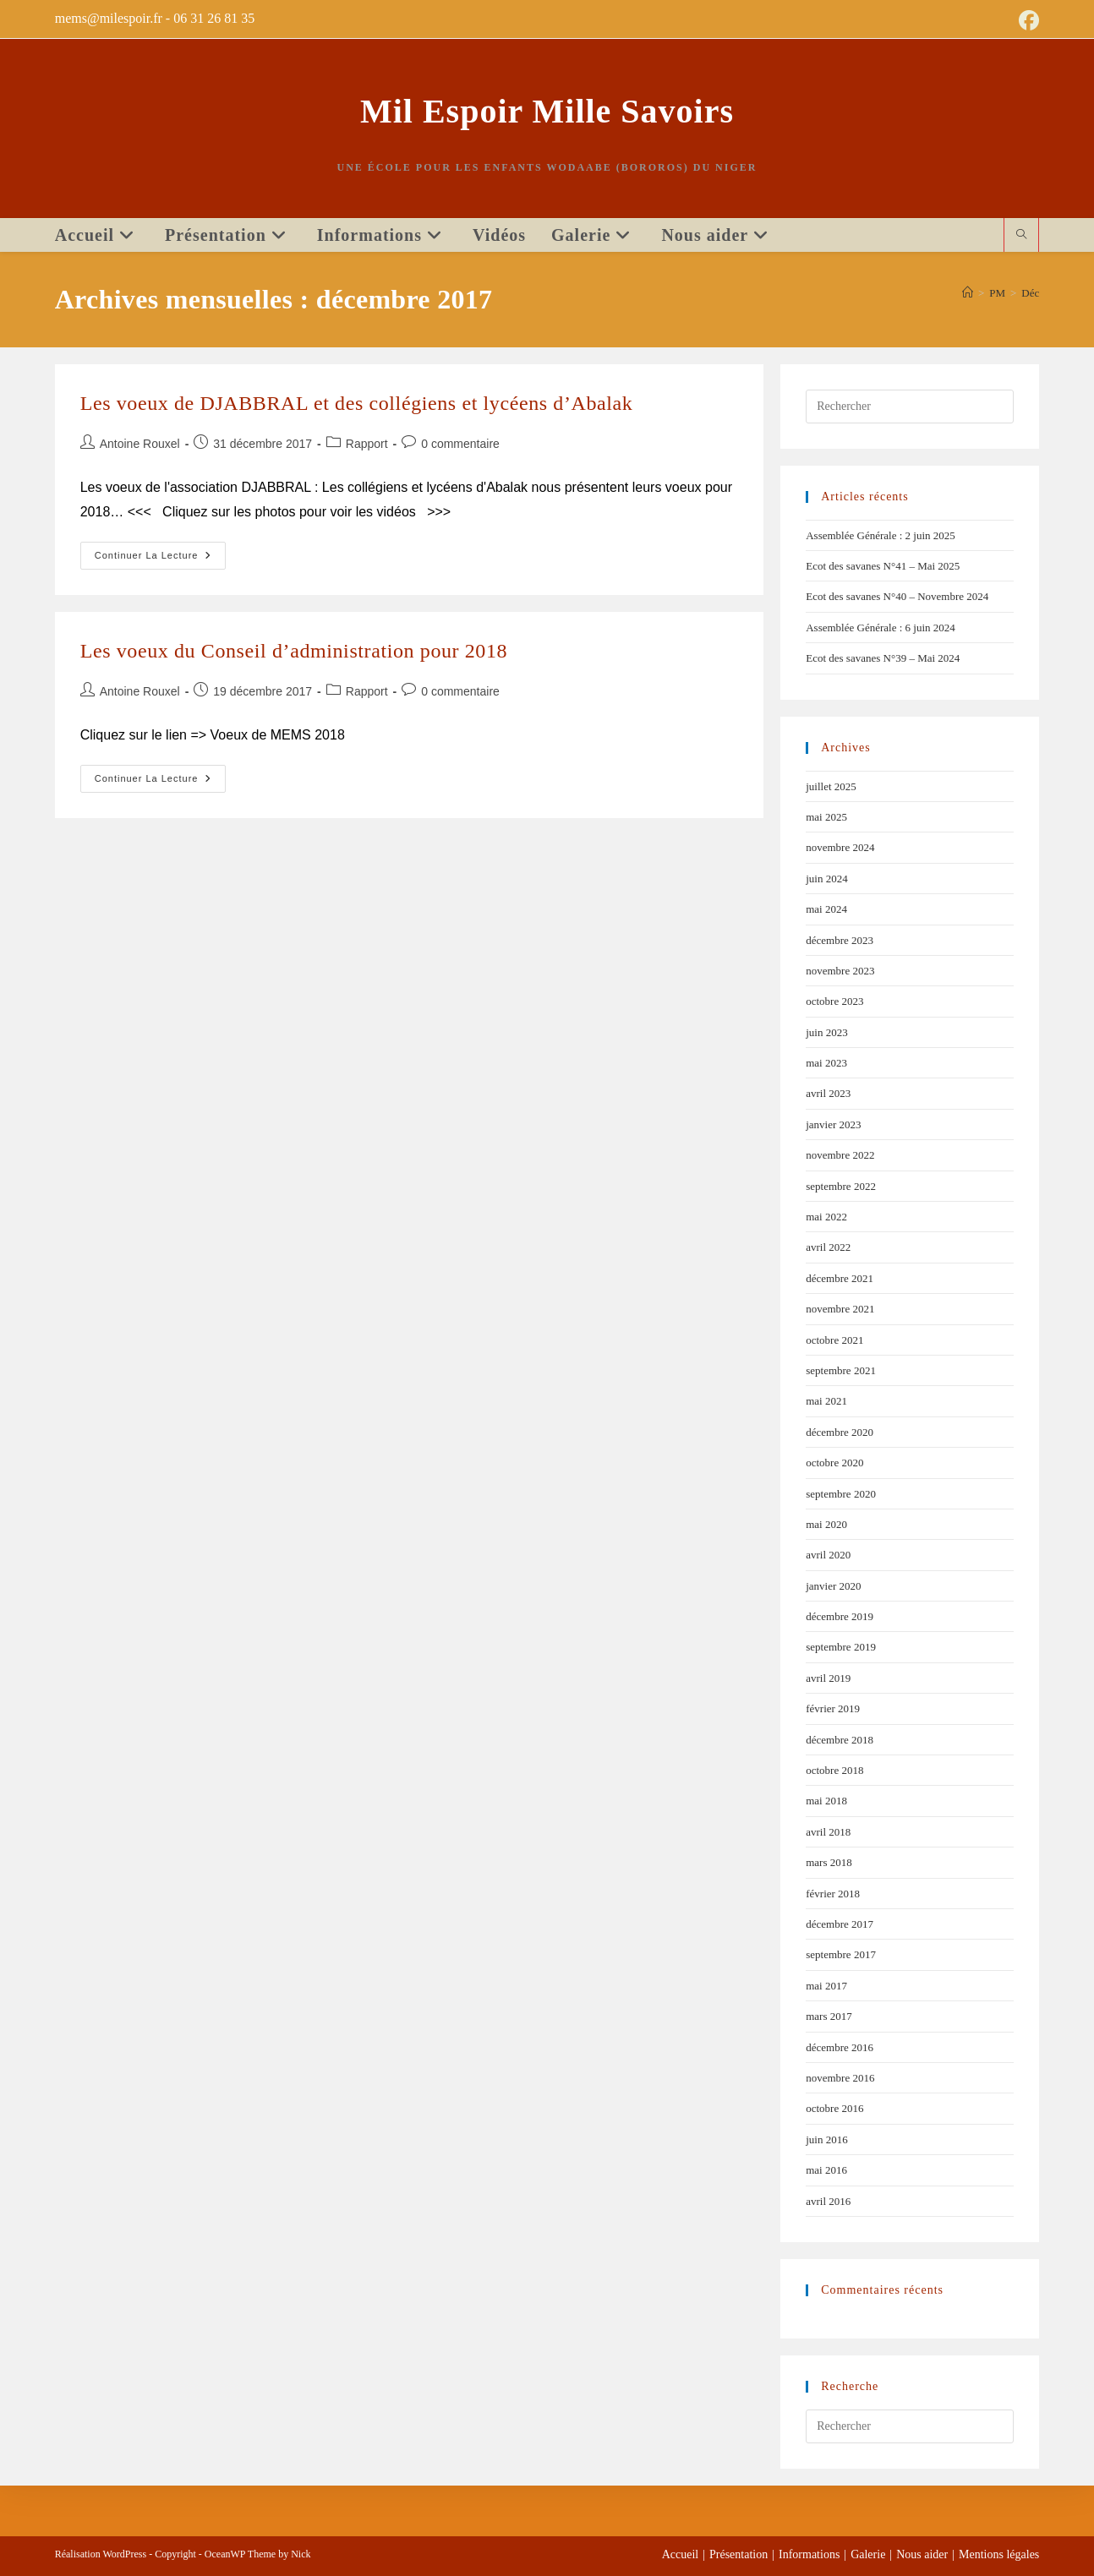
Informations (809, 2554)
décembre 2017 (839, 1924)
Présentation (738, 2554)
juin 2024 (826, 878)
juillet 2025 (831, 786)
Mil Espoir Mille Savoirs (547, 111)
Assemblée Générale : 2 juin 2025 (880, 535)
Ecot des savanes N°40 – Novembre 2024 (897, 596)
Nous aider (922, 2554)
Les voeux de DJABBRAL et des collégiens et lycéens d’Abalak (356, 403)
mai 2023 (826, 1062)
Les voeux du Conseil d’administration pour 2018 (293, 651)
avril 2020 (828, 1554)
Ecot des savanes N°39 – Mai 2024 (883, 658)
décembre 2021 (839, 1278)
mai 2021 (826, 1400)
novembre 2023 (840, 970)
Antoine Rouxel (140, 443)
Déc (1030, 293)
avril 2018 (828, 1832)
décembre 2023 (839, 940)
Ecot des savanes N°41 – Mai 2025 (883, 565)
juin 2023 (826, 1032)
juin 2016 (826, 2139)
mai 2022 (826, 1216)
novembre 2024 (840, 847)
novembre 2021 (840, 1308)
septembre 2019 (841, 1646)
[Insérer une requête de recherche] (910, 406)
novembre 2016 (840, 2077)
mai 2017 (826, 1985)
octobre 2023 (834, 1001)
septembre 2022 (841, 1186)
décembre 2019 (839, 1616)
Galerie (868, 2554)
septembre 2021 (841, 1370)
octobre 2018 (834, 1770)
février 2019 (833, 1708)
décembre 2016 (839, 2047)
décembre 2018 (839, 1739)
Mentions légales (999, 2554)
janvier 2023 (833, 1124)
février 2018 (833, 1893)
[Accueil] (967, 293)
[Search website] (1021, 235)
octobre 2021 (834, 1340)
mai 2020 (826, 1524)
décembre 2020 (839, 1432)
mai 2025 (826, 816)
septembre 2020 (841, 1493)
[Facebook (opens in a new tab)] (1026, 20)
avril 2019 (828, 1678)
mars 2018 (829, 1862)
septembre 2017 (841, 1954)
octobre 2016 (834, 2108)
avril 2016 (828, 2201)
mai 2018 (826, 1800)
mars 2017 (829, 2016)
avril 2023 (828, 1093)
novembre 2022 (840, 1155)
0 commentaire (460, 443)
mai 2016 (826, 2170)
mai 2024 (826, 909)
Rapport (367, 443)
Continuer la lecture (161, 551)
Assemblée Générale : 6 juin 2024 (880, 627)
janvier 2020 (833, 1586)
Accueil (680, 2554)
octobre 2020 (834, 1462)
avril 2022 (828, 1247)
